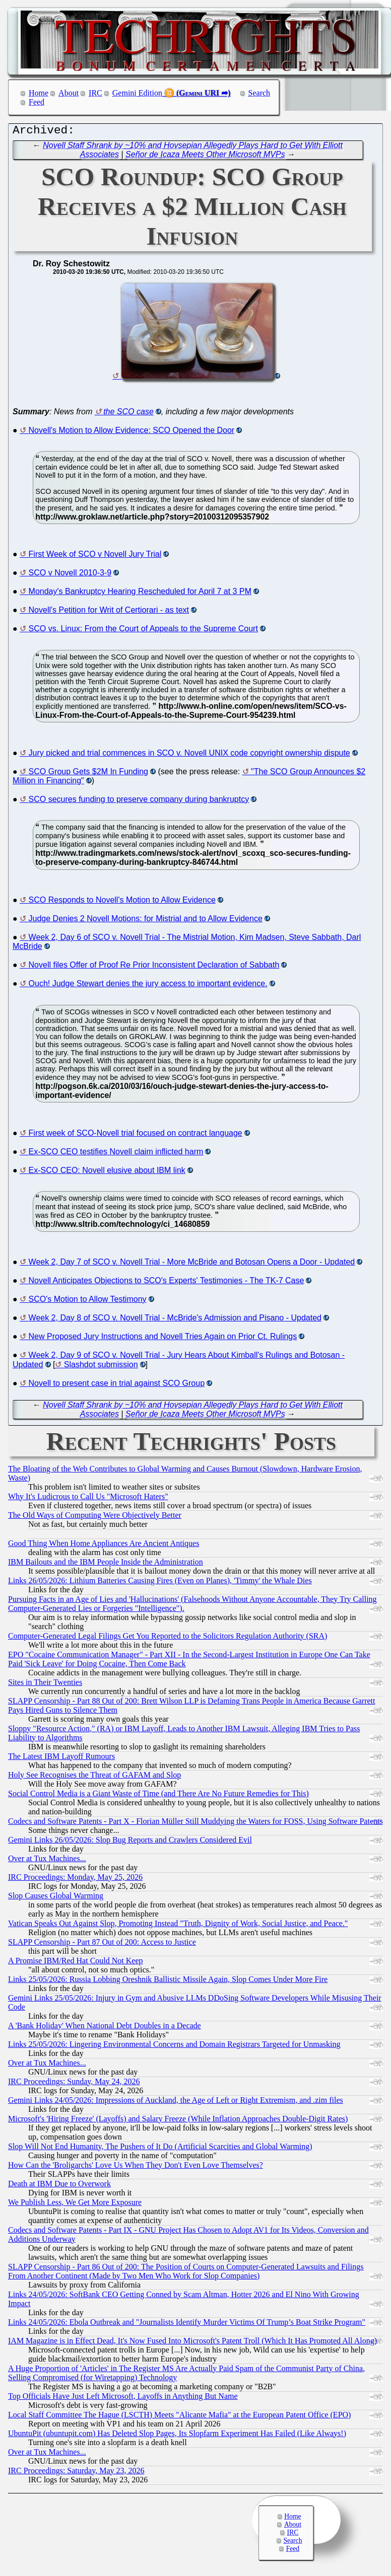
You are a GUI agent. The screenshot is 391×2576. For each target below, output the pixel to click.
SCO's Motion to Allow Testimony (88, 1301)
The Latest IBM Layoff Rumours (61, 1758)
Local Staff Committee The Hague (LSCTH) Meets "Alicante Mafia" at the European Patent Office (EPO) (179, 2417)
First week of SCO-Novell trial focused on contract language (135, 1135)
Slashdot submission (101, 1367)
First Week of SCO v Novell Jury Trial (95, 556)
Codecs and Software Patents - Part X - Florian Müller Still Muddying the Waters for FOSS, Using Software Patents (195, 1823)
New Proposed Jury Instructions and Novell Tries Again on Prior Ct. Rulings (163, 1339)
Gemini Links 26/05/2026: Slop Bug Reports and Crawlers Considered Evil (130, 1842)
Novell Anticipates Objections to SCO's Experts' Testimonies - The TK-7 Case (166, 1283)
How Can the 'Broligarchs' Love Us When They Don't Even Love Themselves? (135, 2167)
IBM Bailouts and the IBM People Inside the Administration (105, 1564)
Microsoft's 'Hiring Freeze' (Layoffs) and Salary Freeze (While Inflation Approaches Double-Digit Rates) (178, 2121)
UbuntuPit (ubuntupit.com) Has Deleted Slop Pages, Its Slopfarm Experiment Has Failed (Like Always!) (177, 2436)
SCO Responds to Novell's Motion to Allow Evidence (122, 902)
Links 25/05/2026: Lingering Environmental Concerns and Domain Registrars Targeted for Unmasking (174, 2046)
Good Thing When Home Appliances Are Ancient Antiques (103, 1545)
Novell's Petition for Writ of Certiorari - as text (109, 612)
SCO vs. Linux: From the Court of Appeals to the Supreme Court (143, 631)
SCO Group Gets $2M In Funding (88, 774)
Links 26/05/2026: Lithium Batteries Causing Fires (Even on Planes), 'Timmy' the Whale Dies (160, 1583)
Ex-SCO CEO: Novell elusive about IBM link (107, 1172)
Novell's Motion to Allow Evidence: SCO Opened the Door (132, 432)
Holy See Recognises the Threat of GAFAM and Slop (94, 1777)
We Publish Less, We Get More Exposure (75, 2204)
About (68, 93)
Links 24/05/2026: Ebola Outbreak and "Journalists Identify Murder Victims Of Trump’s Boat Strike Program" (186, 2324)
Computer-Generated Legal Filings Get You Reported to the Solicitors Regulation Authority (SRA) (167, 1638)
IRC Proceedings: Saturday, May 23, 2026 (76, 2473)
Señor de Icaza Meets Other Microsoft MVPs (205, 157)
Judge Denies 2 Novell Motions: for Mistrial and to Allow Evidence (146, 921)
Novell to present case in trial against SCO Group (117, 1385)
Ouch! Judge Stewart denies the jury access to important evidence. (148, 986)
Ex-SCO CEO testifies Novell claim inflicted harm (116, 1154)
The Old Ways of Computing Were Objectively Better (94, 1517)
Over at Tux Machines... (47, 1861)
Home (38, 93)
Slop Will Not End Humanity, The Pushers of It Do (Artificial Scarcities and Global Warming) (160, 2149)
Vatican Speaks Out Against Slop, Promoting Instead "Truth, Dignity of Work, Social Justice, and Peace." (178, 1926)
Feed (36, 102)
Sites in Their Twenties (45, 1684)
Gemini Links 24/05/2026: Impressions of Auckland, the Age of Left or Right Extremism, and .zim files (175, 2102)
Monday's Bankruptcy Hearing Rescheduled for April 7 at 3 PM (140, 594)
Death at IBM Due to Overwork (59, 2186)
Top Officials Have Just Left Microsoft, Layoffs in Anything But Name (123, 2398)
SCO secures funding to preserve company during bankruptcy (139, 801)
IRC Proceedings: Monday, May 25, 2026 (75, 1879)
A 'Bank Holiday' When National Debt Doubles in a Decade (104, 2028)
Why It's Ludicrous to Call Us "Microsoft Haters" (88, 1499)
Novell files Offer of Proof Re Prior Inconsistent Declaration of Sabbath (154, 967)
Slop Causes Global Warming (55, 1898)
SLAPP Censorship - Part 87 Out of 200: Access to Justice (102, 1944)
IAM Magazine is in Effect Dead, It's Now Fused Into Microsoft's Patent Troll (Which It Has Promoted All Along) (192, 2343)
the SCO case (128, 414)
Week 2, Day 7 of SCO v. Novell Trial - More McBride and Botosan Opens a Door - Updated (192, 1264)
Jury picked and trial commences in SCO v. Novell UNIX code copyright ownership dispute (189, 755)
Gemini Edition (137, 93)
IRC (95, 93)
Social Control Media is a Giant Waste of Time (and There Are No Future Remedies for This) (158, 1796)
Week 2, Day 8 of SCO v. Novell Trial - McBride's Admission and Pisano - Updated (175, 1320)
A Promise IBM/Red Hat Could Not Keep (75, 1963)
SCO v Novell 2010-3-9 (70, 575)
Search (259, 93)
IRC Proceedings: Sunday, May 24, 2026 (74, 2084)
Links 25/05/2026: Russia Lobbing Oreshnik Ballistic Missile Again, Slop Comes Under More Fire (168, 1981)
